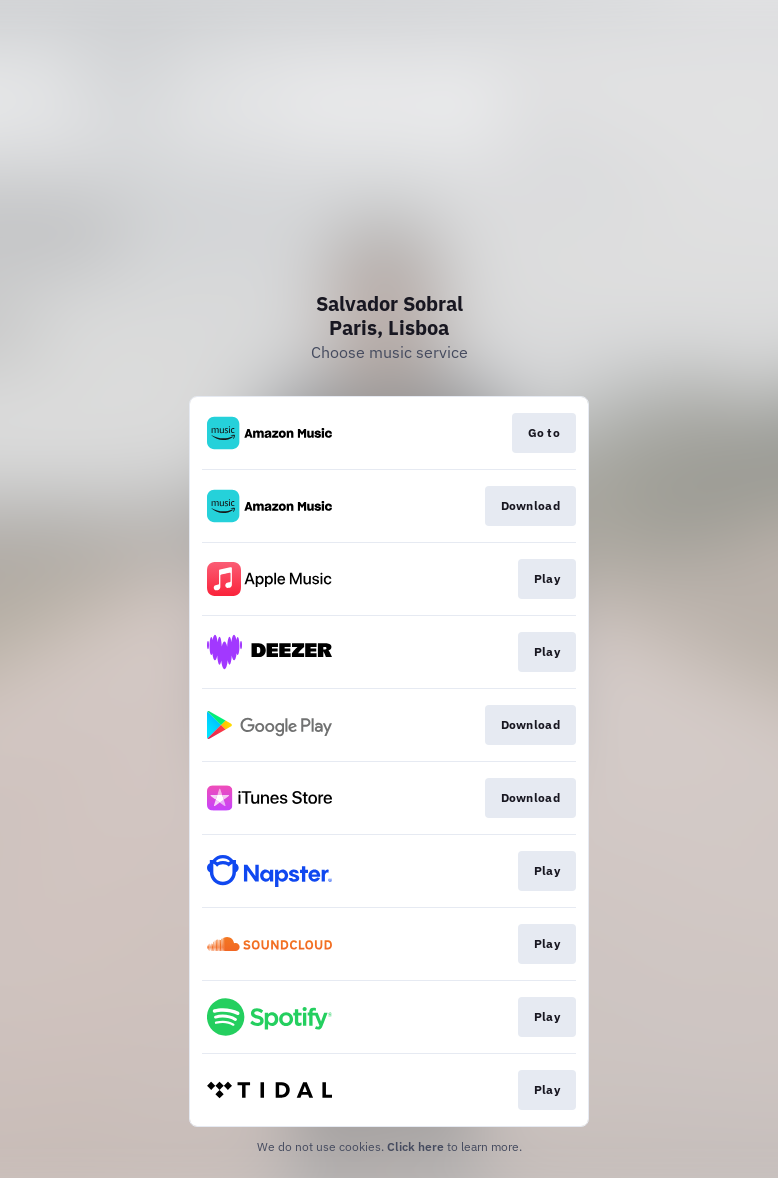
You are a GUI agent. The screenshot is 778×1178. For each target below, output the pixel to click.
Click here (415, 1146)
